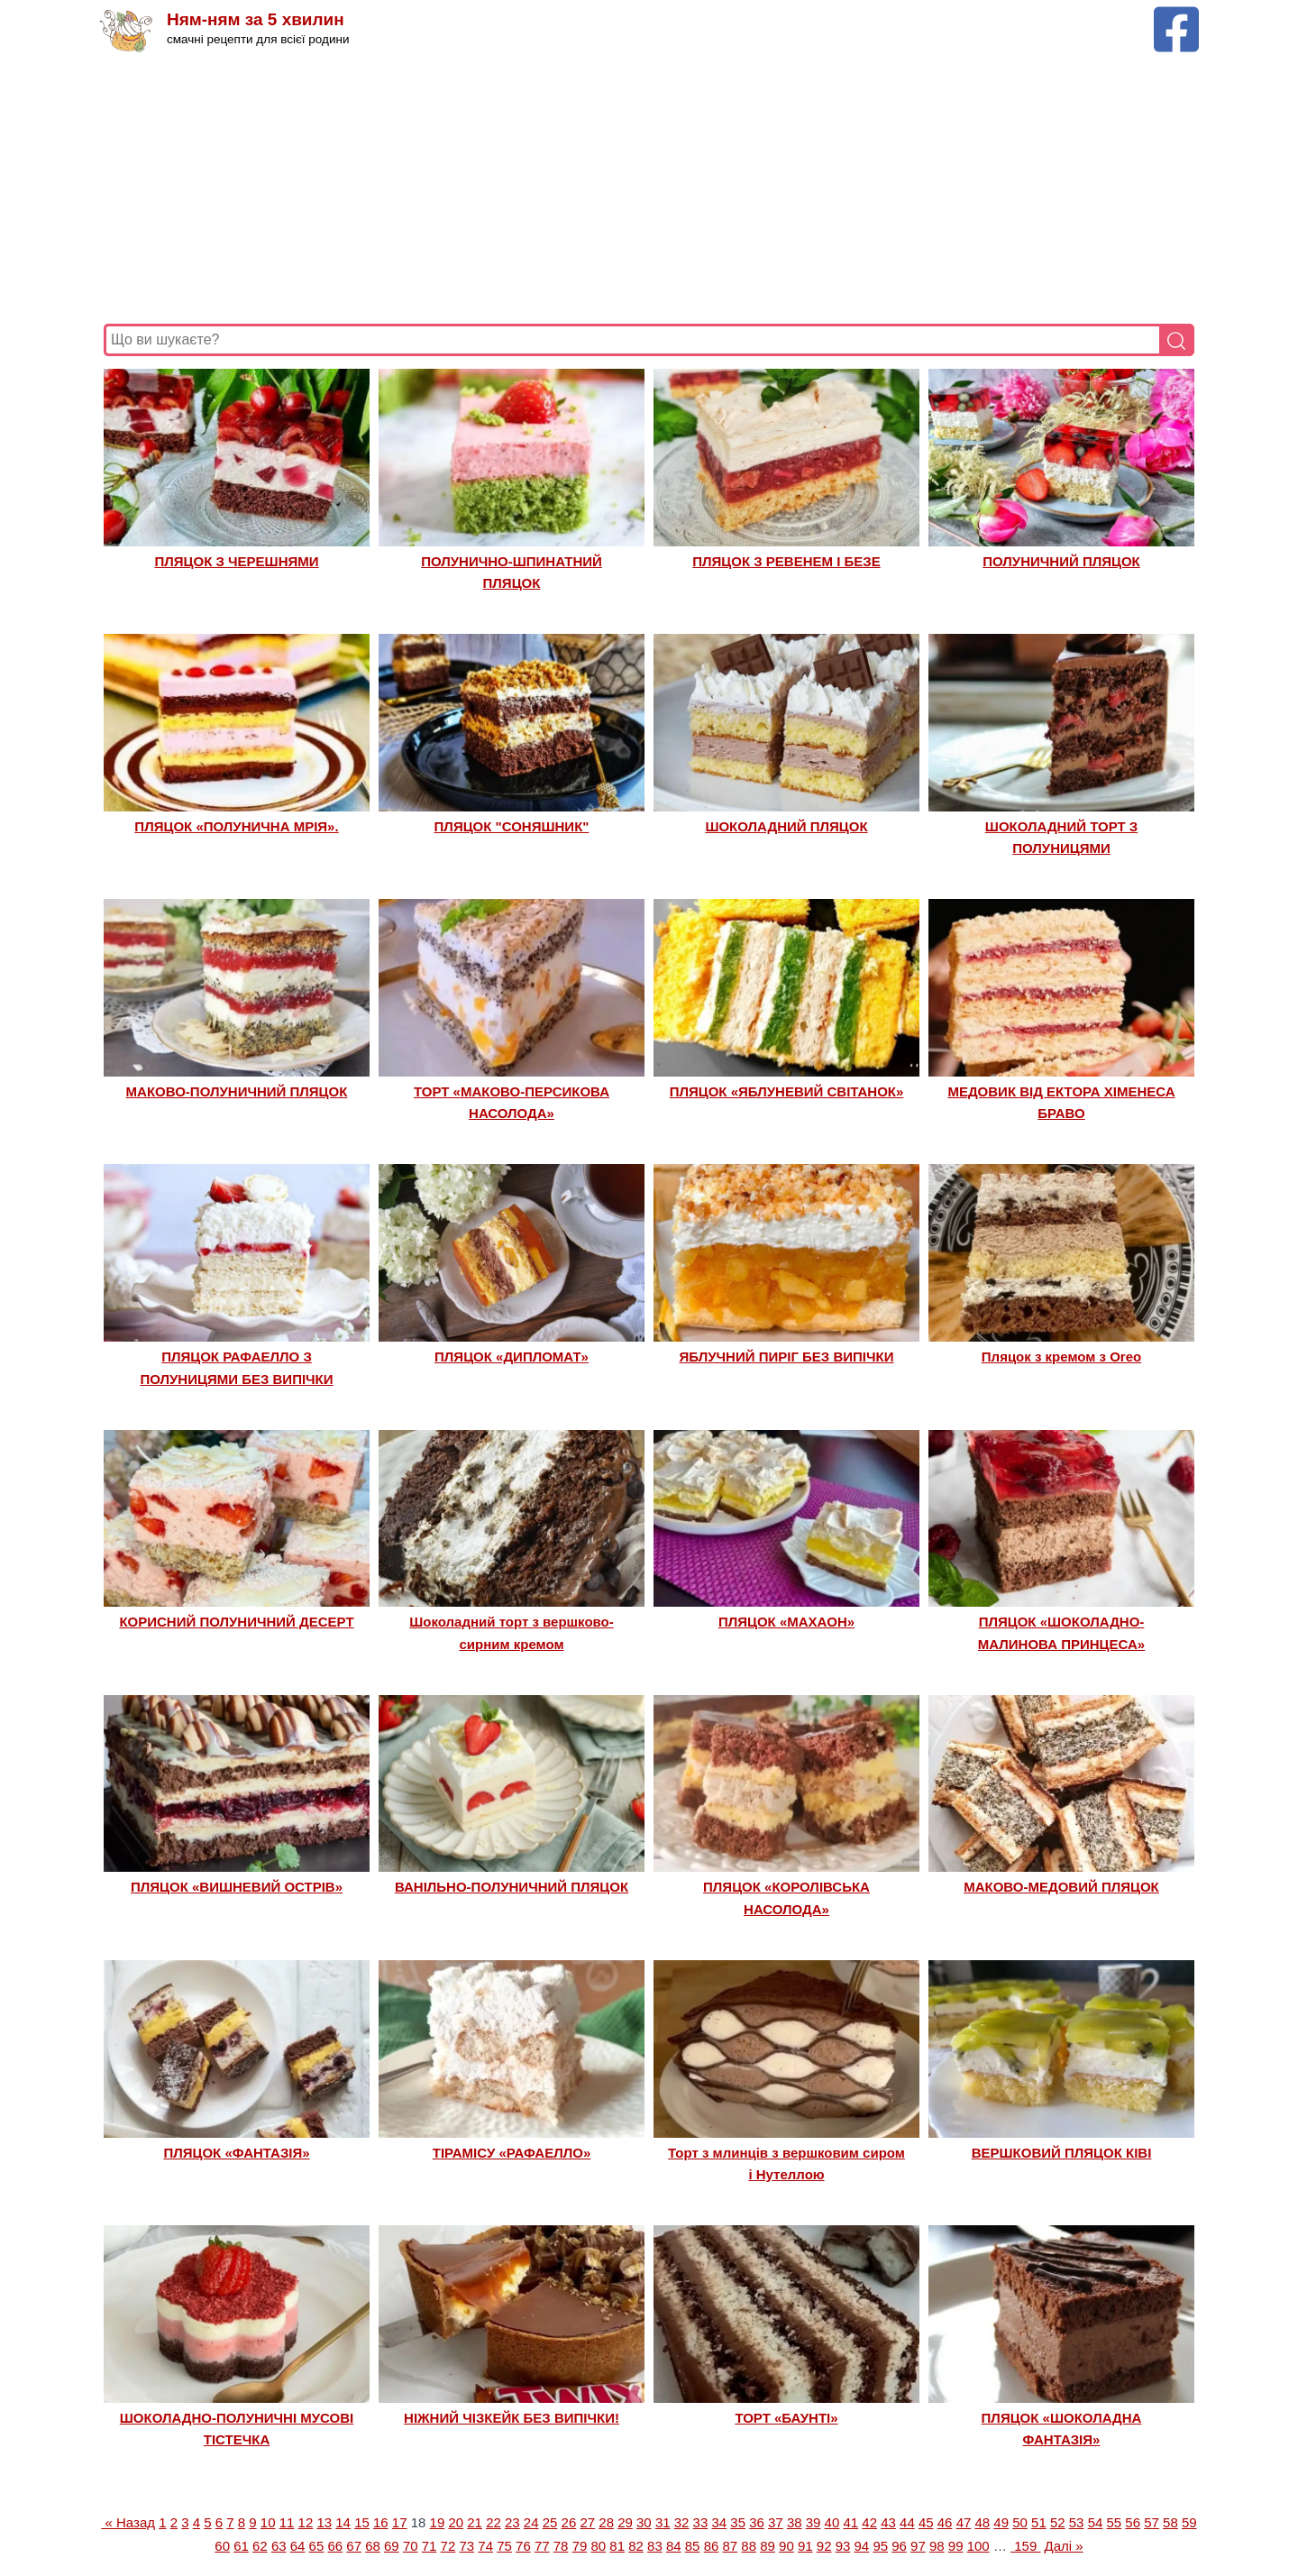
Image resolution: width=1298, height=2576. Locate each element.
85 (692, 2545)
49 (1001, 2522)
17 (399, 2522)
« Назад (128, 2522)
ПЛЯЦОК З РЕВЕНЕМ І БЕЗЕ (786, 561)
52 (1057, 2522)
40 (832, 2522)
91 (805, 2545)
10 (268, 2522)
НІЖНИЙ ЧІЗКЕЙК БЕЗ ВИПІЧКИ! (511, 2417)
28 (606, 2522)
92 (824, 2545)
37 (775, 2522)
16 (380, 2522)
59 (1189, 2522)
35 (737, 2522)
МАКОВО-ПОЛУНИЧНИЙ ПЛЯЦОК (237, 1091)
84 (673, 2545)
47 (964, 2522)
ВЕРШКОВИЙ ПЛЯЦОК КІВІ (1062, 2152)
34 (719, 2522)
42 (869, 2522)
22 (493, 2522)
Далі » (1064, 2545)
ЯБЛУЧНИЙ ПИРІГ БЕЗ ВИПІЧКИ (787, 1356)
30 (644, 2522)
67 (353, 2545)
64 (298, 2545)
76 (523, 2545)
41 (850, 2522)
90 (786, 2545)
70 (410, 2545)
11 (287, 2522)
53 (1076, 2522)
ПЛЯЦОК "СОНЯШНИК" (512, 826)
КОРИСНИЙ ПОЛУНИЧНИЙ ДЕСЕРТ (236, 1621)
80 (598, 2545)
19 (437, 2522)
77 (542, 2545)
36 (756, 2522)
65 (316, 2545)
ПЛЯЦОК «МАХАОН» (786, 1621)
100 (978, 2545)
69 (391, 2545)
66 (335, 2545)
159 (1025, 2545)
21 (474, 2522)
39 (813, 2522)
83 (655, 2545)
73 (466, 2545)
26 (569, 2522)
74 (485, 2545)
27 (587, 2522)
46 (945, 2522)
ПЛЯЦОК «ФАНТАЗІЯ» (236, 2152)
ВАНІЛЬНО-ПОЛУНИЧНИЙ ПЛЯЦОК (511, 1886)
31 (663, 2522)
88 (748, 2545)
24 (531, 2522)
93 (843, 2545)
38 (794, 2522)
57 (1151, 2522)
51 (1039, 2522)
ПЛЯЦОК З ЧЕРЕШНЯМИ (236, 561)
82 (636, 2545)
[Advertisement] (644, 188)
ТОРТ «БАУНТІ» (786, 2417)
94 (862, 2545)
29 (625, 2522)
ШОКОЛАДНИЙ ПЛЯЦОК (786, 826)
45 (926, 2522)
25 (550, 2522)
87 (730, 2545)
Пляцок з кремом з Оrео (1061, 1356)
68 (372, 2545)
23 (512, 2522)
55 (1114, 2522)
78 (561, 2545)
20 (455, 2522)
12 (306, 2522)
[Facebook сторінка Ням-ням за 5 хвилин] (1176, 15)
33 (700, 2522)
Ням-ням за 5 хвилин (255, 20)
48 (982, 2522)
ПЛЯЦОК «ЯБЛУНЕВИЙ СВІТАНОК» (787, 1091)
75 (504, 2545)
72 (448, 2545)
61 (241, 2545)
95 (880, 2545)
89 (767, 2545)
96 (899, 2545)
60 (222, 2545)
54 (1095, 2522)
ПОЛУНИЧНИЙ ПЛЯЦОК (1061, 561)
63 (279, 2545)
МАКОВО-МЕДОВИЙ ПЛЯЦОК (1061, 1886)
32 (682, 2522)
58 (1170, 2522)
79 (580, 2545)
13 (324, 2522)
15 (362, 2522)
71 (429, 2545)
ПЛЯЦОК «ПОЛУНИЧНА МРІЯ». (236, 826)
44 (907, 2522)
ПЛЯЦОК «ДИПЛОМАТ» (511, 1356)
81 (617, 2545)
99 (956, 2545)
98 (937, 2545)
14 (343, 2522)
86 (711, 2545)
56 (1132, 2522)
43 (888, 2522)
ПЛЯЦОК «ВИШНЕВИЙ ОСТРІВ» (237, 1886)
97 (918, 2545)
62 (260, 2545)
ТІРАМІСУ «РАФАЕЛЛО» (511, 2152)
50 (1020, 2522)
